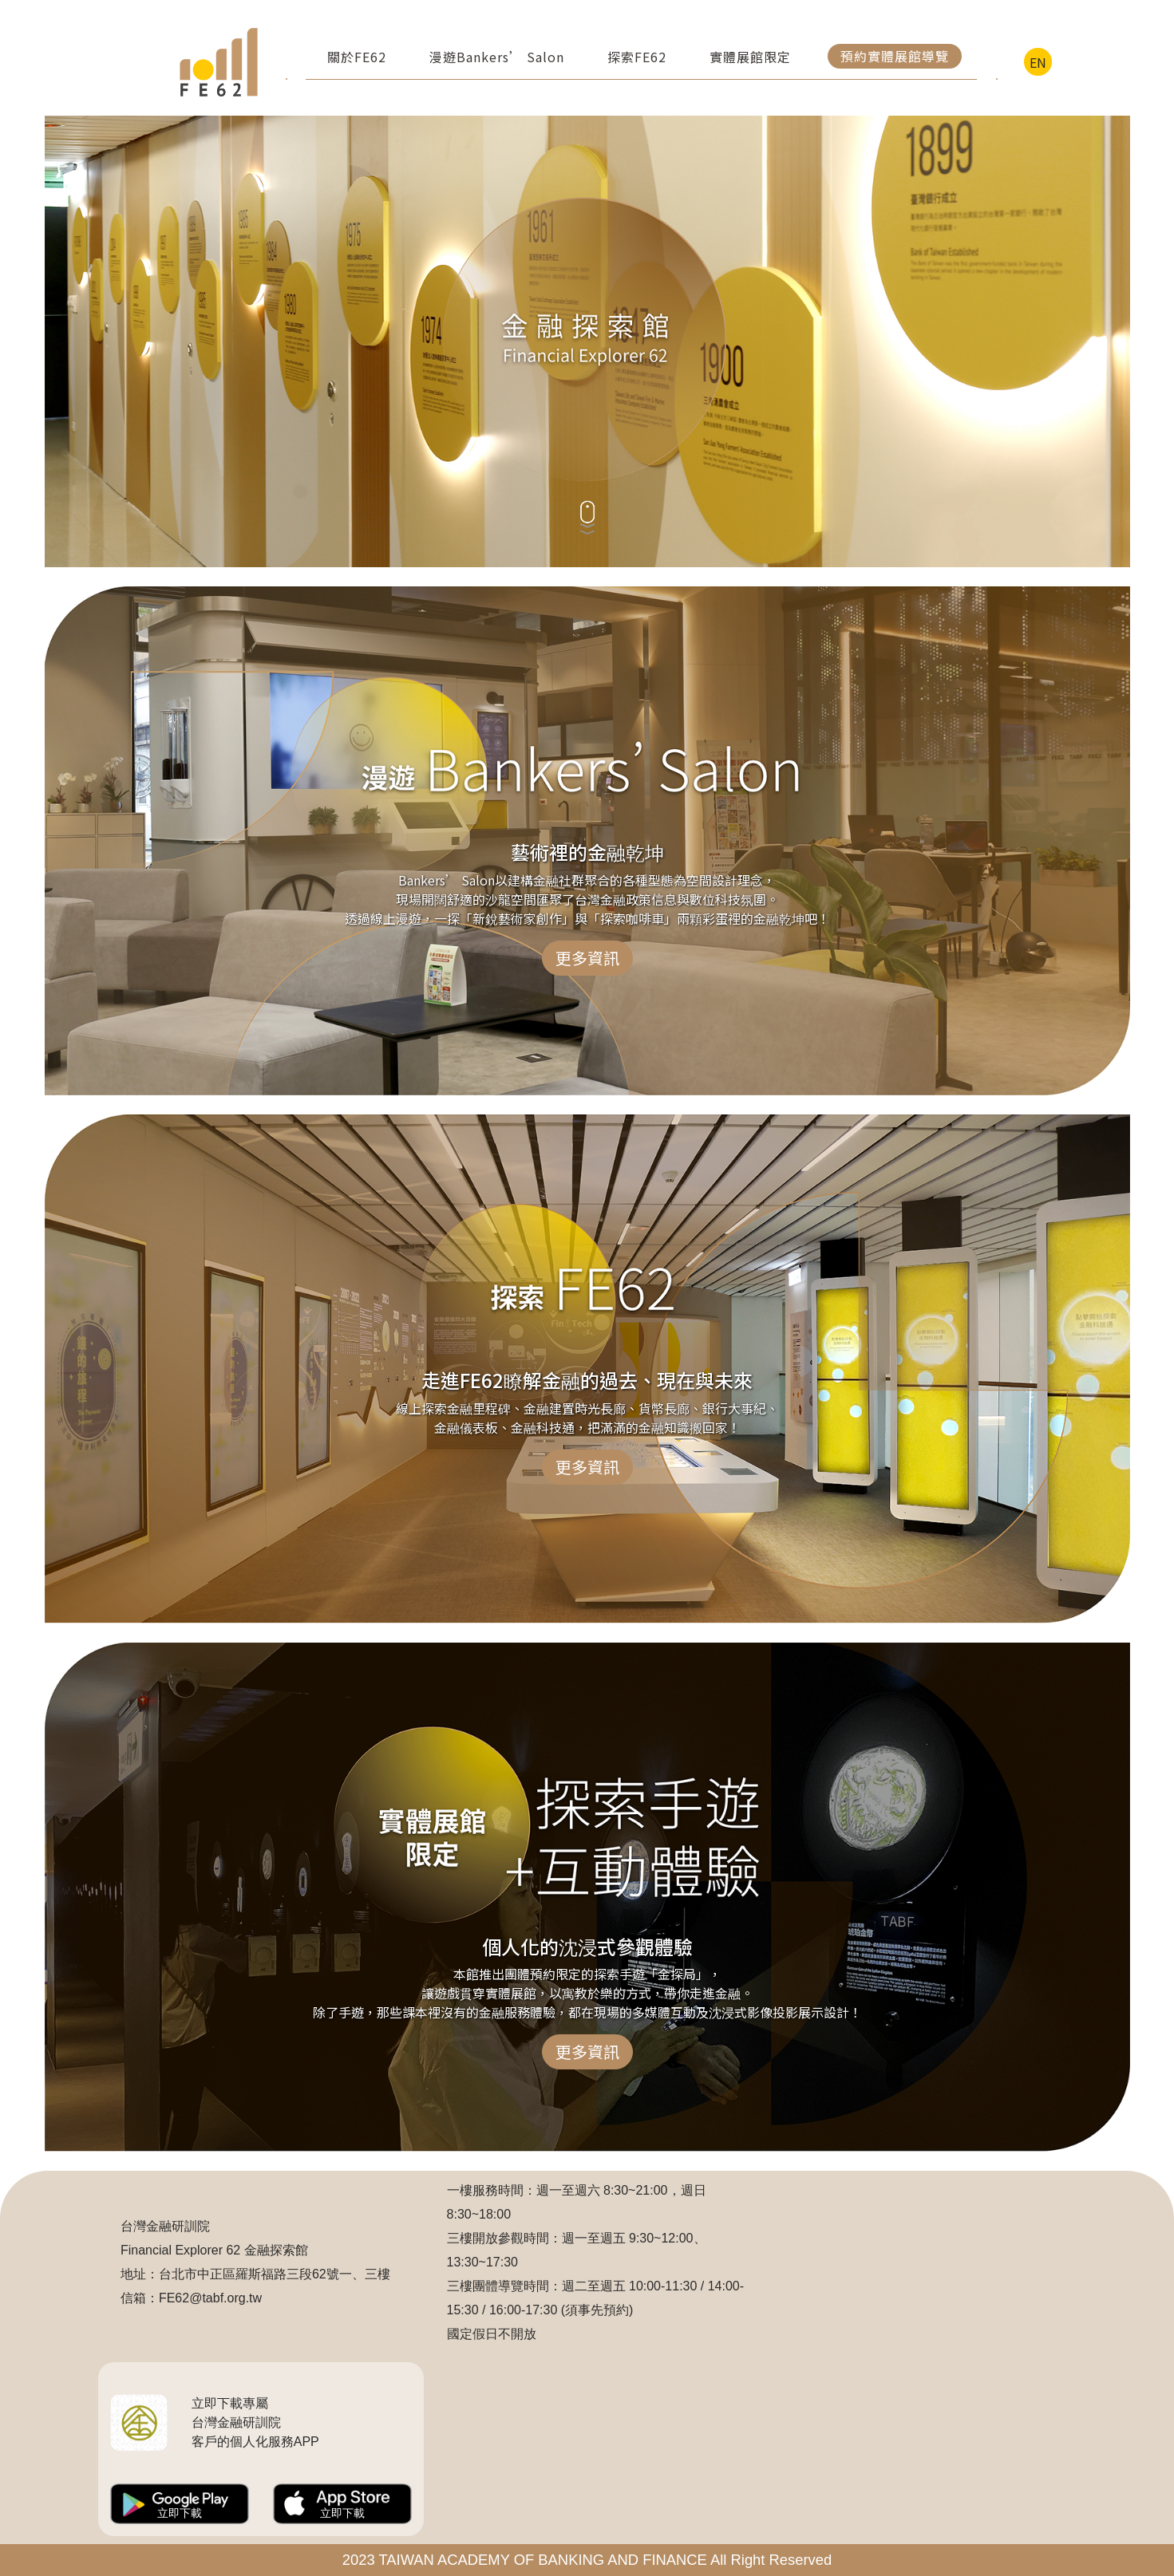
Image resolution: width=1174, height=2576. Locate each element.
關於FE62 (356, 56)
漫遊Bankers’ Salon (496, 56)
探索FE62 (636, 56)
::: (127, 62)
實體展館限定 (750, 56)
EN (1038, 62)
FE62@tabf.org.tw (210, 2298)
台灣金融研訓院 (165, 2226)
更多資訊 (587, 957)
